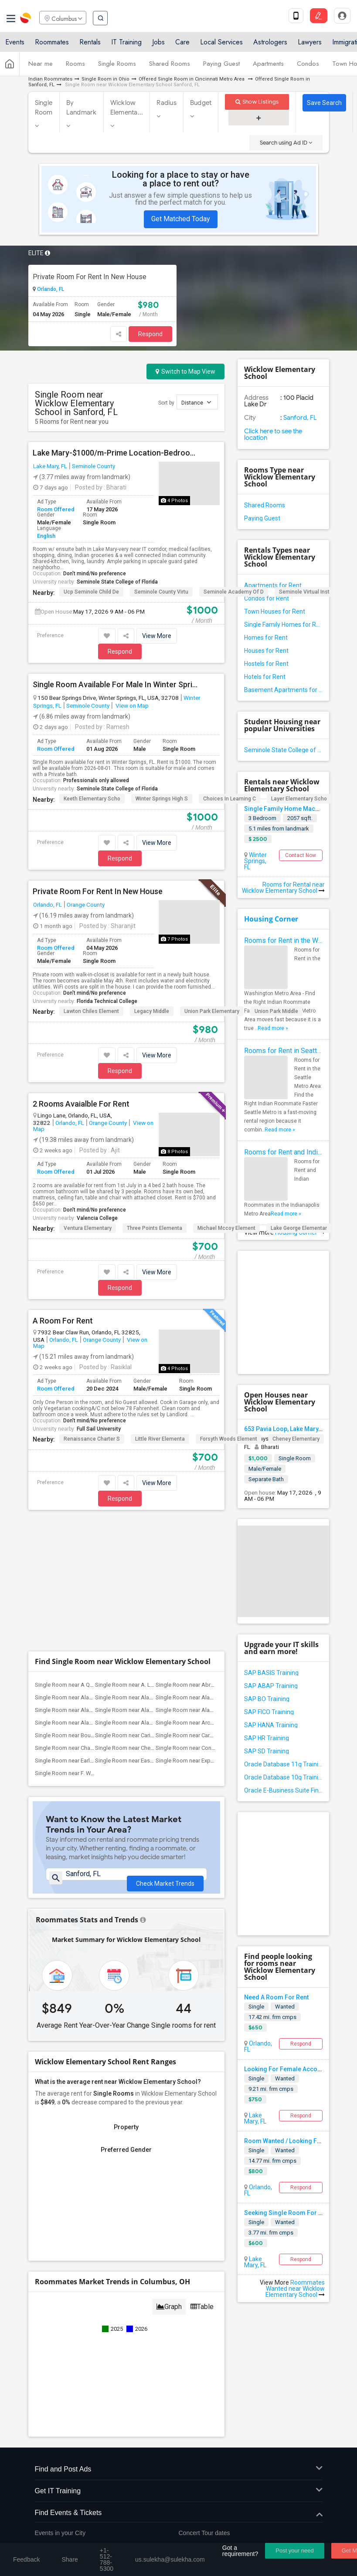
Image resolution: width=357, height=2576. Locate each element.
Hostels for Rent (266, 664)
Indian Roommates (50, 79)
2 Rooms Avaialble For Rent (81, 1104)
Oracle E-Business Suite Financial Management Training (283, 1790)
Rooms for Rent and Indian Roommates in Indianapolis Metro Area (283, 1152)
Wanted (285, 2006)
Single (256, 2006)
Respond (150, 334)
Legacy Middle (151, 1011)
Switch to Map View (185, 371)
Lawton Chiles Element (91, 1011)
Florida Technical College (107, 1001)
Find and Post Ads (179, 2335)
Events (14, 45)
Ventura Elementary (88, 1228)
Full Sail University (99, 1429)
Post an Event (198, 2411)
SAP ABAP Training (271, 1686)
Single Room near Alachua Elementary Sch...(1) (153, 1566)
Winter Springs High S (162, 799)
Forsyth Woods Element (228, 1439)
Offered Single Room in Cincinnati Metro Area (192, 79)
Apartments (268, 66)
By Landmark (81, 107)
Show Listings (257, 101)
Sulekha (26, 19)
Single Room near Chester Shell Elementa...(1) (152, 1617)
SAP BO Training (266, 1699)
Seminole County (93, 466)
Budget (201, 103)
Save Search (324, 102)
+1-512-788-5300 (62, 2458)
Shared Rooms (169, 66)
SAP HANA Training (271, 1725)
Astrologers (270, 45)
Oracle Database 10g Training (283, 1777)
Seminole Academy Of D (234, 592)
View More (156, 635)
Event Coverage (56, 2411)
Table (202, 2173)
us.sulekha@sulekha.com (74, 2478)
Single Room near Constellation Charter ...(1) (211, 1617)
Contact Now (300, 855)
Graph (169, 2173)
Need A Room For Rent (276, 1997)
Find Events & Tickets (179, 2379)
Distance (196, 402)
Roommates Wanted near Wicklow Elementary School (295, 2288)
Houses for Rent (266, 651)
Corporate (179, 2430)
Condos (308, 66)
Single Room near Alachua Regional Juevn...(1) (214, 1579)
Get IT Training (179, 2357)
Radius (166, 103)
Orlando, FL (50, 289)
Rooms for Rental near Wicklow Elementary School (283, 887)
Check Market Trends (165, 1754)
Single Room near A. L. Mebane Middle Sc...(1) (153, 1554)
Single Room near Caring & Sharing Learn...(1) (152, 1604)
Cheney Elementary (296, 1439)
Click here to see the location (273, 434)
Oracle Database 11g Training (283, 1764)
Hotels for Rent (265, 677)
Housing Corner (271, 919)
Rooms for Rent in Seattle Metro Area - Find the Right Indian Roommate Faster (283, 1051)
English (46, 536)
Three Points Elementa (154, 1228)
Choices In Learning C (229, 799)
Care (182, 45)
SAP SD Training (266, 1751)
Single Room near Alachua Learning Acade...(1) (94, 1579)
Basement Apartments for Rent (283, 690)
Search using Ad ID (286, 142)
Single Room (44, 107)
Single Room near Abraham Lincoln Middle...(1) (215, 1554)
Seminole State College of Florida (117, 582)
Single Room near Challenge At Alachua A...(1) (92, 1617)
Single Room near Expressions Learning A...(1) (214, 1630)
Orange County (86, 904)
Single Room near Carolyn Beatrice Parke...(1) (212, 1604)
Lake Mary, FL (50, 466)
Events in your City (60, 2398)
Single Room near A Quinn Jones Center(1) (88, 1554)
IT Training (126, 45)
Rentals (90, 45)
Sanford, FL (299, 418)
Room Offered (56, 509)
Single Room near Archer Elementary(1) (205, 1592)
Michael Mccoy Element (226, 1228)
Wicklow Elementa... (126, 107)
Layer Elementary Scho (299, 799)
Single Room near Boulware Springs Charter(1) (93, 1604)
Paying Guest (221, 66)
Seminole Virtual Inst (304, 592)
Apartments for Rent (273, 585)
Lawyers (310, 45)
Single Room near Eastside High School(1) (148, 1630)
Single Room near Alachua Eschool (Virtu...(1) (212, 1566)
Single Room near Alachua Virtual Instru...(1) (89, 1592)
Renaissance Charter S (92, 1439)
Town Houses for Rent (274, 611)
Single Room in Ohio (105, 79)
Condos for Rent (266, 598)
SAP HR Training (266, 1738)
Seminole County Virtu (161, 592)
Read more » (273, 1028)
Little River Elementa (160, 1439)
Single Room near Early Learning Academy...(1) (93, 1630)
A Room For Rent (63, 1321)
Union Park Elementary (211, 1011)
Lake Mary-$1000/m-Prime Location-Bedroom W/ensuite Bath (116, 453)
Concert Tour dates (204, 2398)
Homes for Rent (266, 638)
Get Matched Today (180, 219)
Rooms (75, 66)
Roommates (52, 45)
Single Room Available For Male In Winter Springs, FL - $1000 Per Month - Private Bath (116, 684)
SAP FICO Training (269, 1712)
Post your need (294, 2550)
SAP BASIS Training (271, 1673)
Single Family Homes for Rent (283, 624)
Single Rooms (117, 66)
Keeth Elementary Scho (92, 799)
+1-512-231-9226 (113, 2458)
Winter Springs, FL (255, 861)
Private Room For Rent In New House (89, 277)
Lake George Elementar (299, 1228)
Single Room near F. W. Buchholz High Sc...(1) (92, 1642)
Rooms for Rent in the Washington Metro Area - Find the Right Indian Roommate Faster (283, 940)
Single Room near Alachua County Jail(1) (86, 1566)
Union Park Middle (276, 1011)
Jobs (158, 45)
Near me (40, 66)
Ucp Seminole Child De (91, 592)
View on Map (131, 705)
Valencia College (97, 1218)
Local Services (221, 45)
